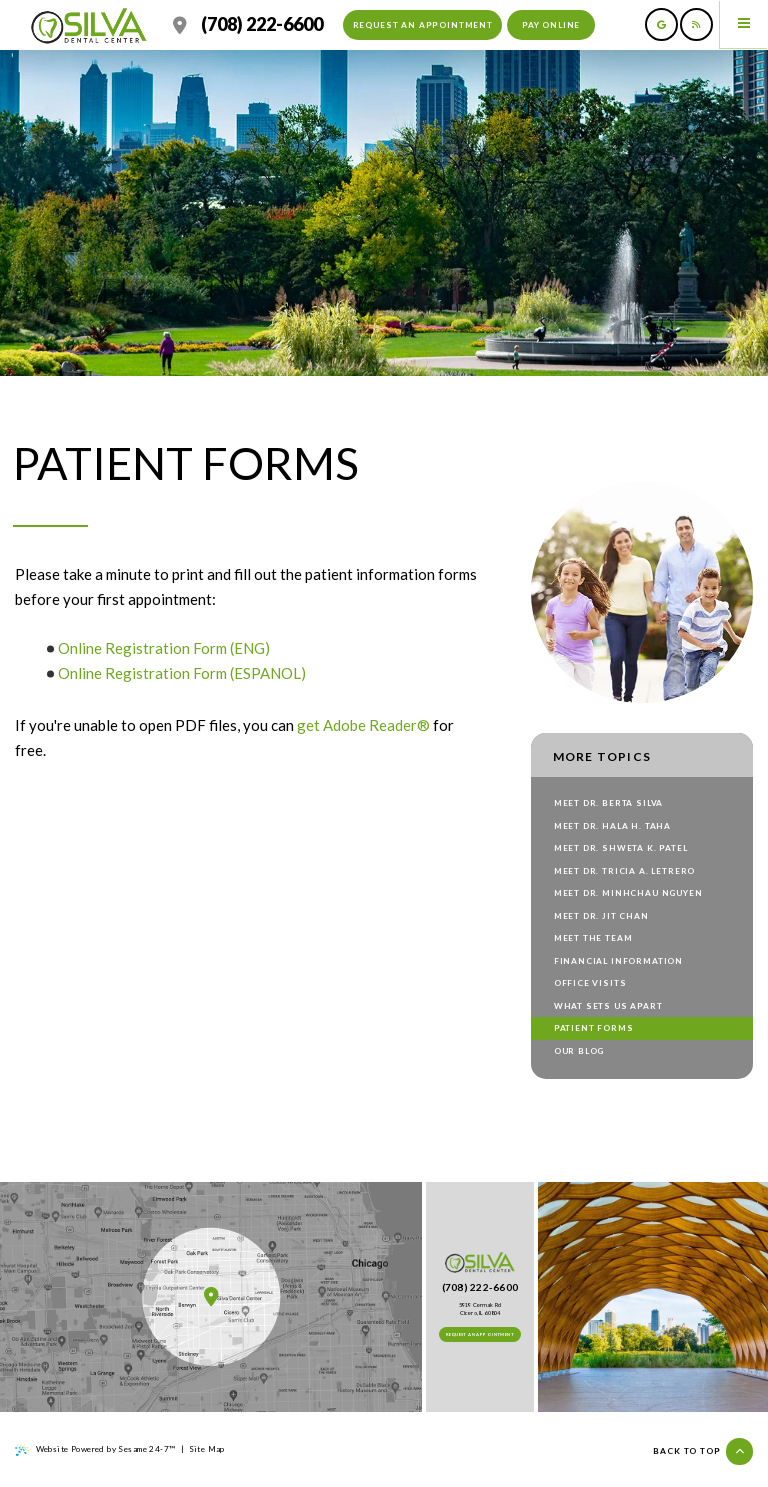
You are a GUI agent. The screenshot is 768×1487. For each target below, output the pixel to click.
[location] (180, 25)
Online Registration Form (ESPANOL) (183, 673)
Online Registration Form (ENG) (164, 648)
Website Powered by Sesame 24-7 (95, 1450)
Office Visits (590, 983)
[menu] (744, 24)
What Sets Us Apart (608, 1006)
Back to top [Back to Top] (702, 1451)
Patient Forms (594, 1028)
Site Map (207, 1449)
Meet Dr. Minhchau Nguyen (628, 893)
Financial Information (618, 961)
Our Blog (579, 1051)
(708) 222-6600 (262, 25)
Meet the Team (593, 938)
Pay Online (551, 25)
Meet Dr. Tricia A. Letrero (624, 871)
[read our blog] (696, 24)
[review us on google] (661, 24)
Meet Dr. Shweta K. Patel (621, 848)
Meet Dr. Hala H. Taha (612, 826)
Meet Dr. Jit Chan (601, 916)
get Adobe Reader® (363, 725)
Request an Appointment (423, 25)
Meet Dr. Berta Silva (609, 803)
